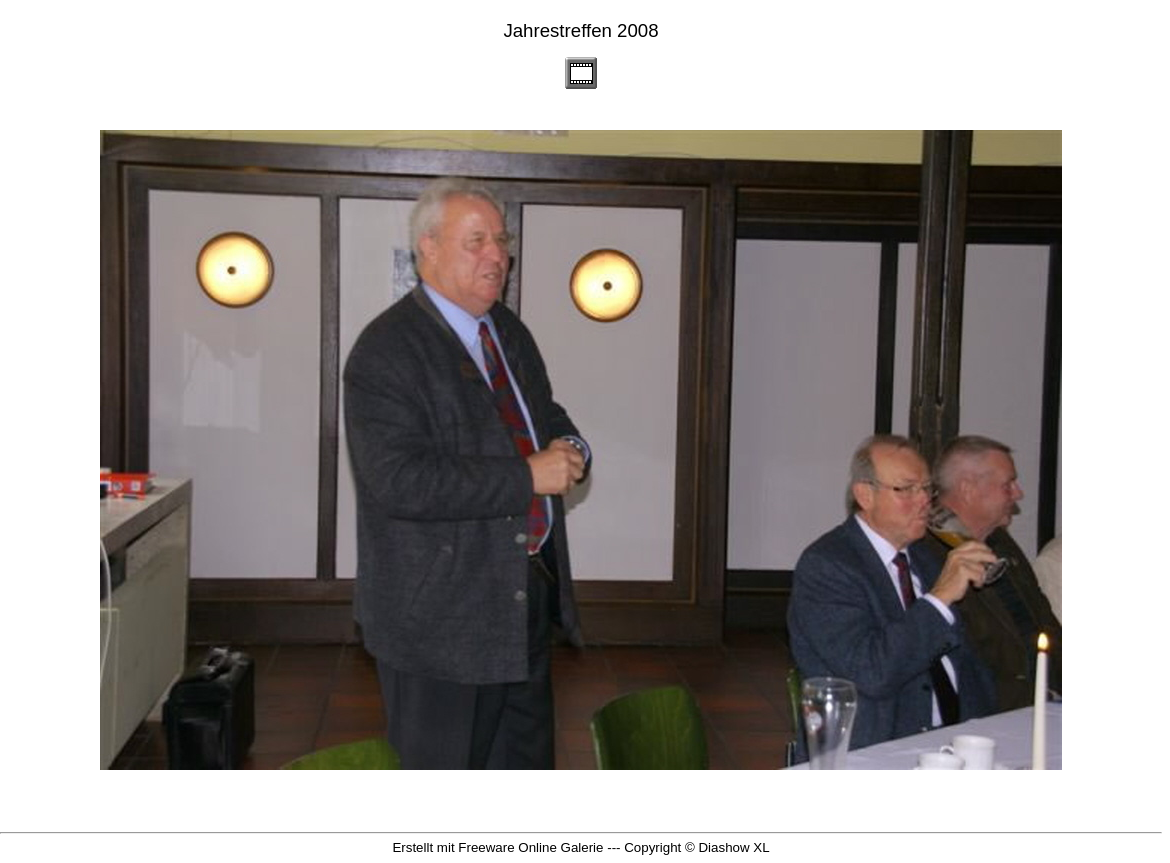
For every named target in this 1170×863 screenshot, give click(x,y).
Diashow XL (733, 847)
